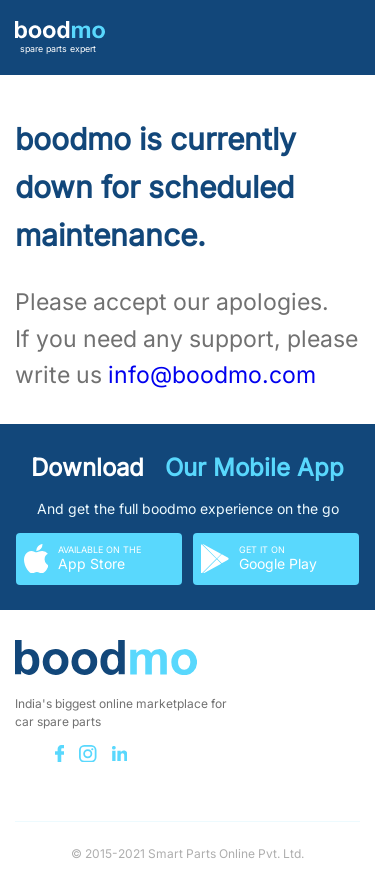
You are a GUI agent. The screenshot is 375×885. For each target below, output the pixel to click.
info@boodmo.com (212, 375)
